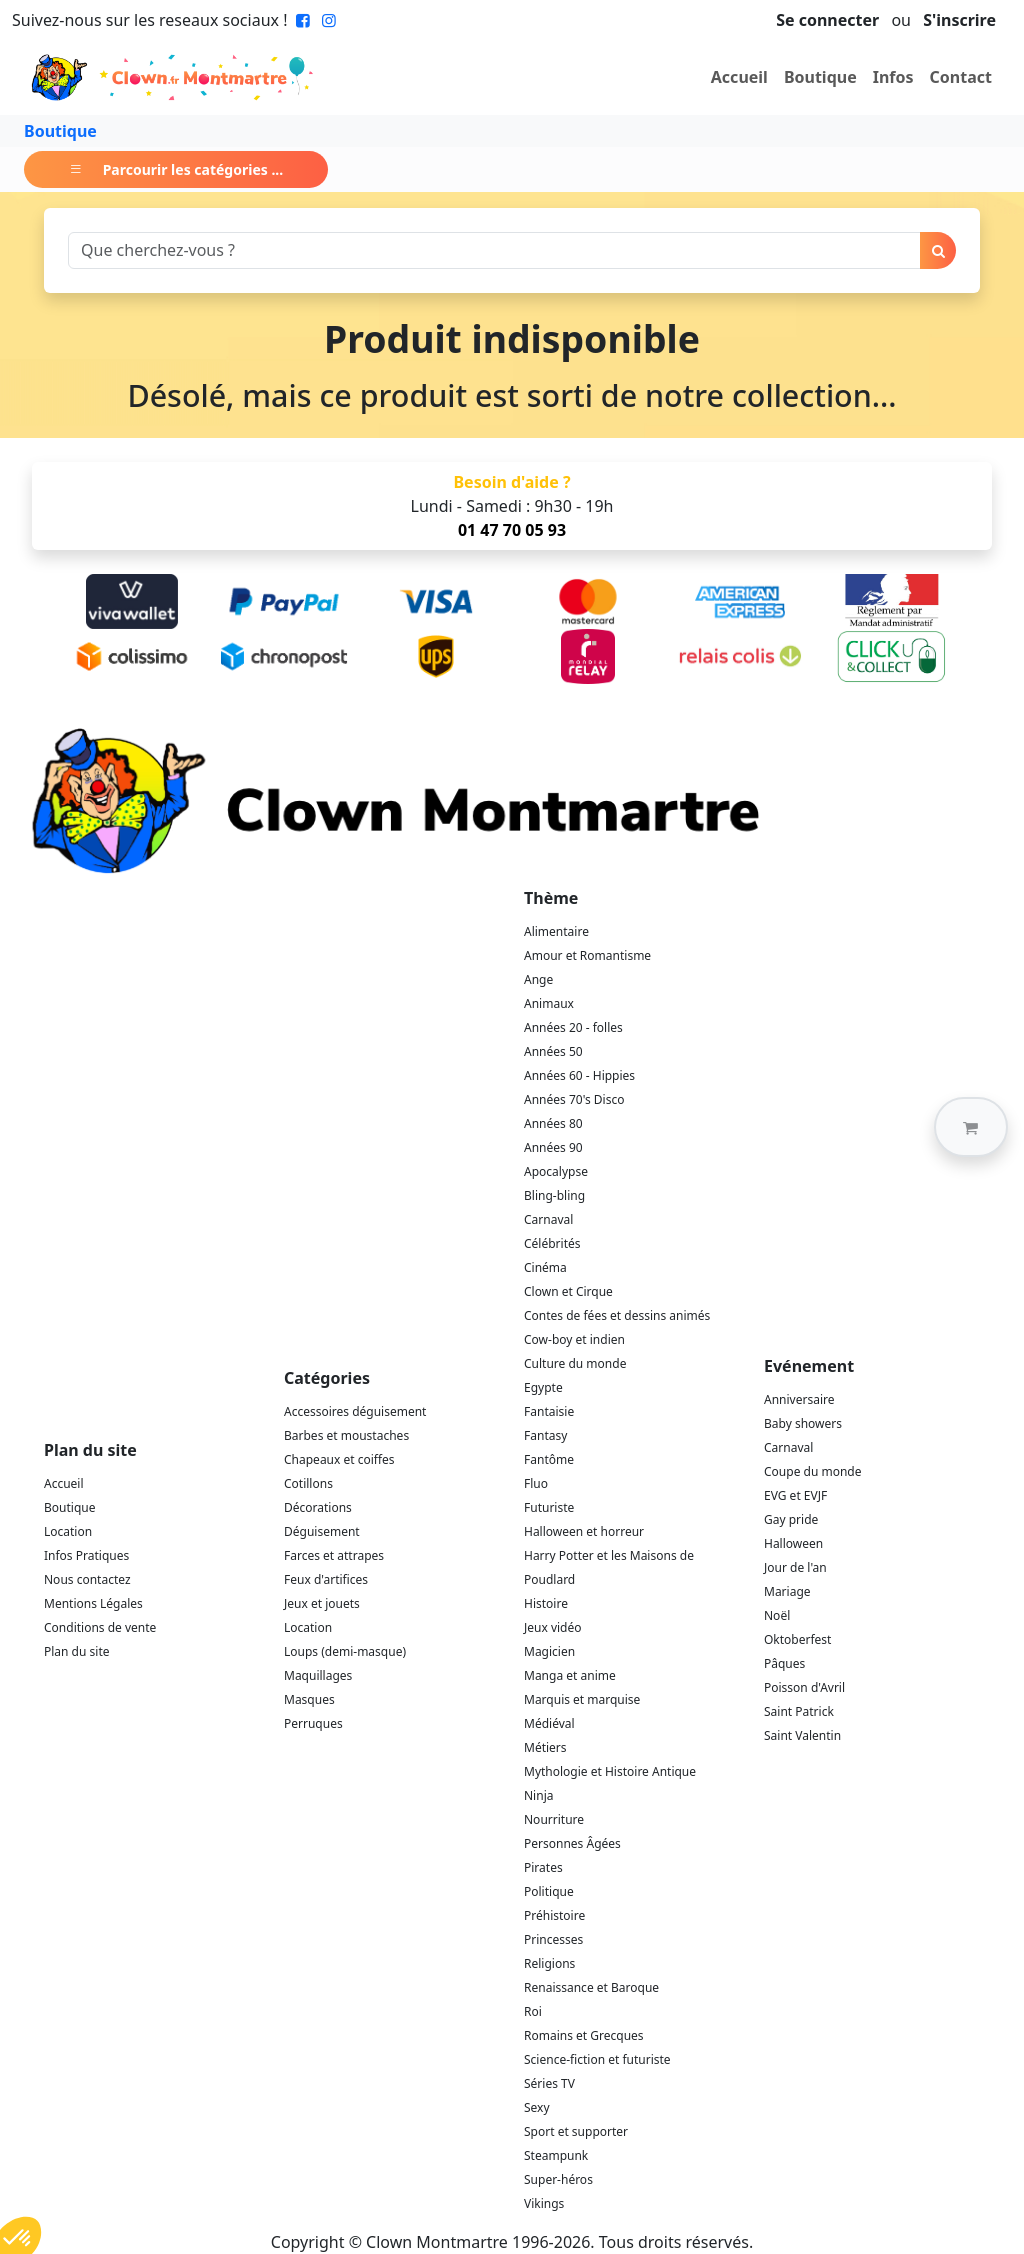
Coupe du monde (813, 1471)
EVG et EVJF (795, 1495)
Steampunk (556, 2155)
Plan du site (77, 1651)
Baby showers (803, 1423)
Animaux (549, 1003)
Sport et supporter (576, 2131)
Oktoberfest (797, 1639)
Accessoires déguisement (355, 1411)
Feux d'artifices (326, 1579)
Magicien (549, 1651)
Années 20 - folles (573, 1027)
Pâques (784, 1663)
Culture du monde (575, 1363)
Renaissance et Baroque (591, 1987)
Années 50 (553, 1051)
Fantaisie (549, 1411)
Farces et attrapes (334, 1555)
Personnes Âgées (572, 1843)
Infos (893, 77)
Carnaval (548, 1219)
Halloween (793, 1543)
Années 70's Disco (574, 1099)
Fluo (536, 1483)
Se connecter (827, 20)
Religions (549, 1963)
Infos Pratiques (86, 1555)
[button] (971, 1127)
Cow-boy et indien (574, 1339)
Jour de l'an (795, 1567)
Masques (309, 1699)
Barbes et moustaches (346, 1435)
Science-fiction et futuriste (597, 2059)
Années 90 (553, 1147)
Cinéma (545, 1267)
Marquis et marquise (582, 1699)
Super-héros (558, 2179)
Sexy (537, 2107)
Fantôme (549, 1459)
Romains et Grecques (584, 2035)
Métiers (545, 1747)
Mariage (787, 1591)
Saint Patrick (799, 1711)
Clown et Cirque (568, 1291)
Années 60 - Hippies (579, 1075)
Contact (961, 77)
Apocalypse (556, 1171)
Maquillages (318, 1675)
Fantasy (545, 1435)
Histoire (546, 1603)
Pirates (543, 1867)
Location (68, 1531)
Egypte (543, 1387)
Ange (538, 979)
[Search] (494, 250)
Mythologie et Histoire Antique (610, 1771)
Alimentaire (556, 931)
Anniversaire (799, 1399)
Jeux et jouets (322, 1603)
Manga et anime (570, 1675)
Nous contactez (87, 1579)
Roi (533, 2011)
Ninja (538, 1795)
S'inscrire (959, 20)
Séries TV (549, 2083)
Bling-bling (554, 1195)
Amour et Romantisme (587, 955)
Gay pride (791, 1519)
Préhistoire (554, 1915)
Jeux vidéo (553, 1627)
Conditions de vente (100, 1627)
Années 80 (553, 1123)
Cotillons (308, 1483)
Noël (777, 1615)
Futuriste (549, 1507)
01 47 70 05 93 (512, 530)
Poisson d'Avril (804, 1687)
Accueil (739, 77)
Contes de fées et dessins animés (617, 1315)
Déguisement (322, 1531)
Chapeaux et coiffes (339, 1459)
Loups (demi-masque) (345, 1651)
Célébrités (552, 1243)
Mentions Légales (93, 1603)
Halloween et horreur (584, 1531)
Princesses (553, 1939)
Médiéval (549, 1723)
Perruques (313, 1723)
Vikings (544, 2203)
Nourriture (554, 1819)
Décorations (318, 1507)
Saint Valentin (802, 1735)
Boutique (820, 77)
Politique (549, 1891)
